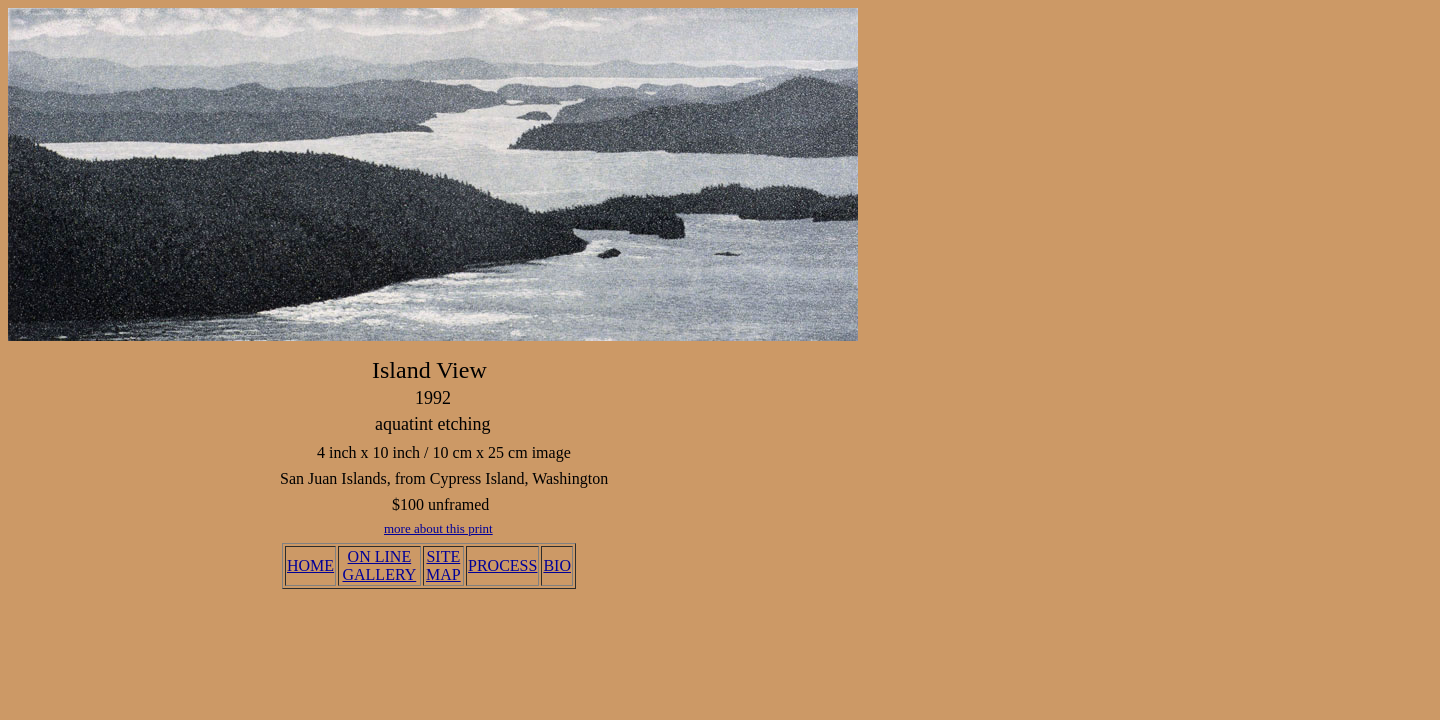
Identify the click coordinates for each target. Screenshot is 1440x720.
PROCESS (502, 565)
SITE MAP (443, 565)
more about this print (438, 528)
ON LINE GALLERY (379, 565)
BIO (557, 565)
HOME (310, 565)
